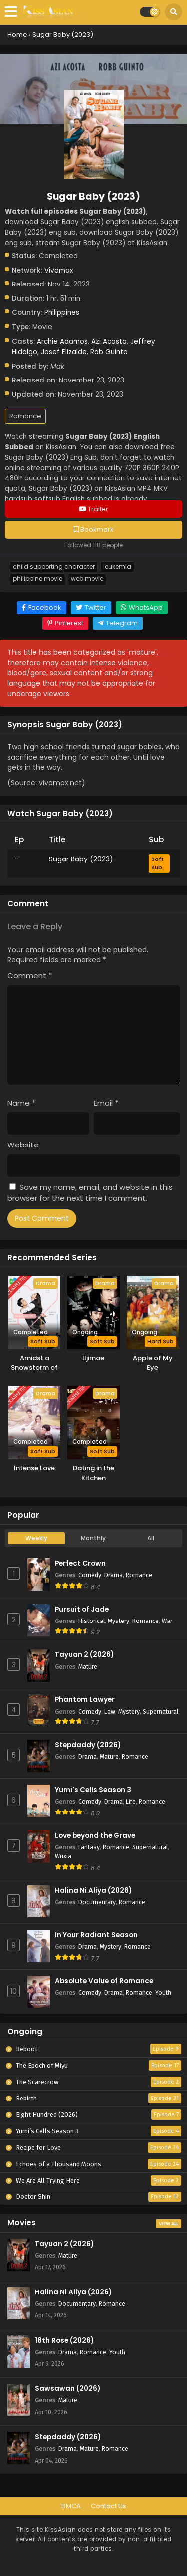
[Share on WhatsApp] (142, 607)
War (167, 1620)
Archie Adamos (62, 341)
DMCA (71, 2506)
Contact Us (108, 2506)
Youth (163, 1992)
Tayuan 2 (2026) (84, 1654)
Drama (113, 1575)
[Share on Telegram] (118, 623)
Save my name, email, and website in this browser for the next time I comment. (90, 1193)
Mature (87, 1666)
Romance (25, 416)
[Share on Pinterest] (65, 623)
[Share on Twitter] (91, 607)
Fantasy (89, 1847)
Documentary (97, 1902)
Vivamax (58, 270)
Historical (91, 1620)
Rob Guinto (109, 352)
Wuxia (63, 1856)
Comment (29, 975)
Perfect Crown (80, 1563)
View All (168, 2224)
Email (106, 1103)
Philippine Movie (37, 579)
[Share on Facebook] (41, 607)
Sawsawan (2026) (67, 2388)
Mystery (118, 1620)
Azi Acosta (109, 341)
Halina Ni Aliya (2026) (93, 1890)
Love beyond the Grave (95, 1835)
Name (21, 1103)
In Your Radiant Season (96, 1935)
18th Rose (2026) (64, 2340)
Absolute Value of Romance (104, 1981)
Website (23, 1145)
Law (109, 1711)
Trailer (93, 509)
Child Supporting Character (54, 567)
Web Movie (87, 579)
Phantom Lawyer (85, 1699)
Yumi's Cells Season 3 (93, 1790)
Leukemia (117, 567)
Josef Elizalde (64, 352)
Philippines (61, 312)
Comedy (89, 1575)
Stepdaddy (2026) (88, 1745)
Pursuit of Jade (82, 1609)
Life (131, 1801)
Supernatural (160, 1711)
